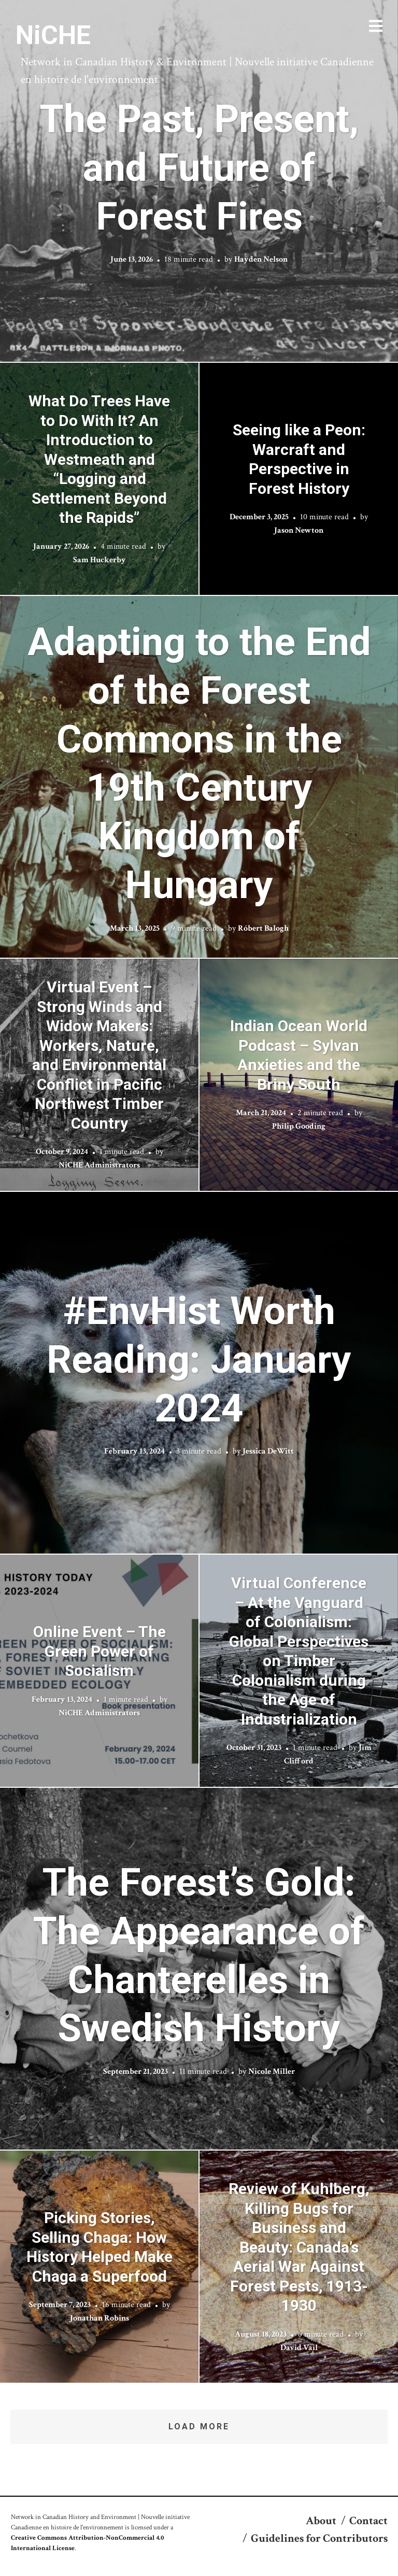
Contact (368, 2520)
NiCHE (53, 35)
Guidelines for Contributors (319, 2538)
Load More (199, 2426)
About (321, 2520)
